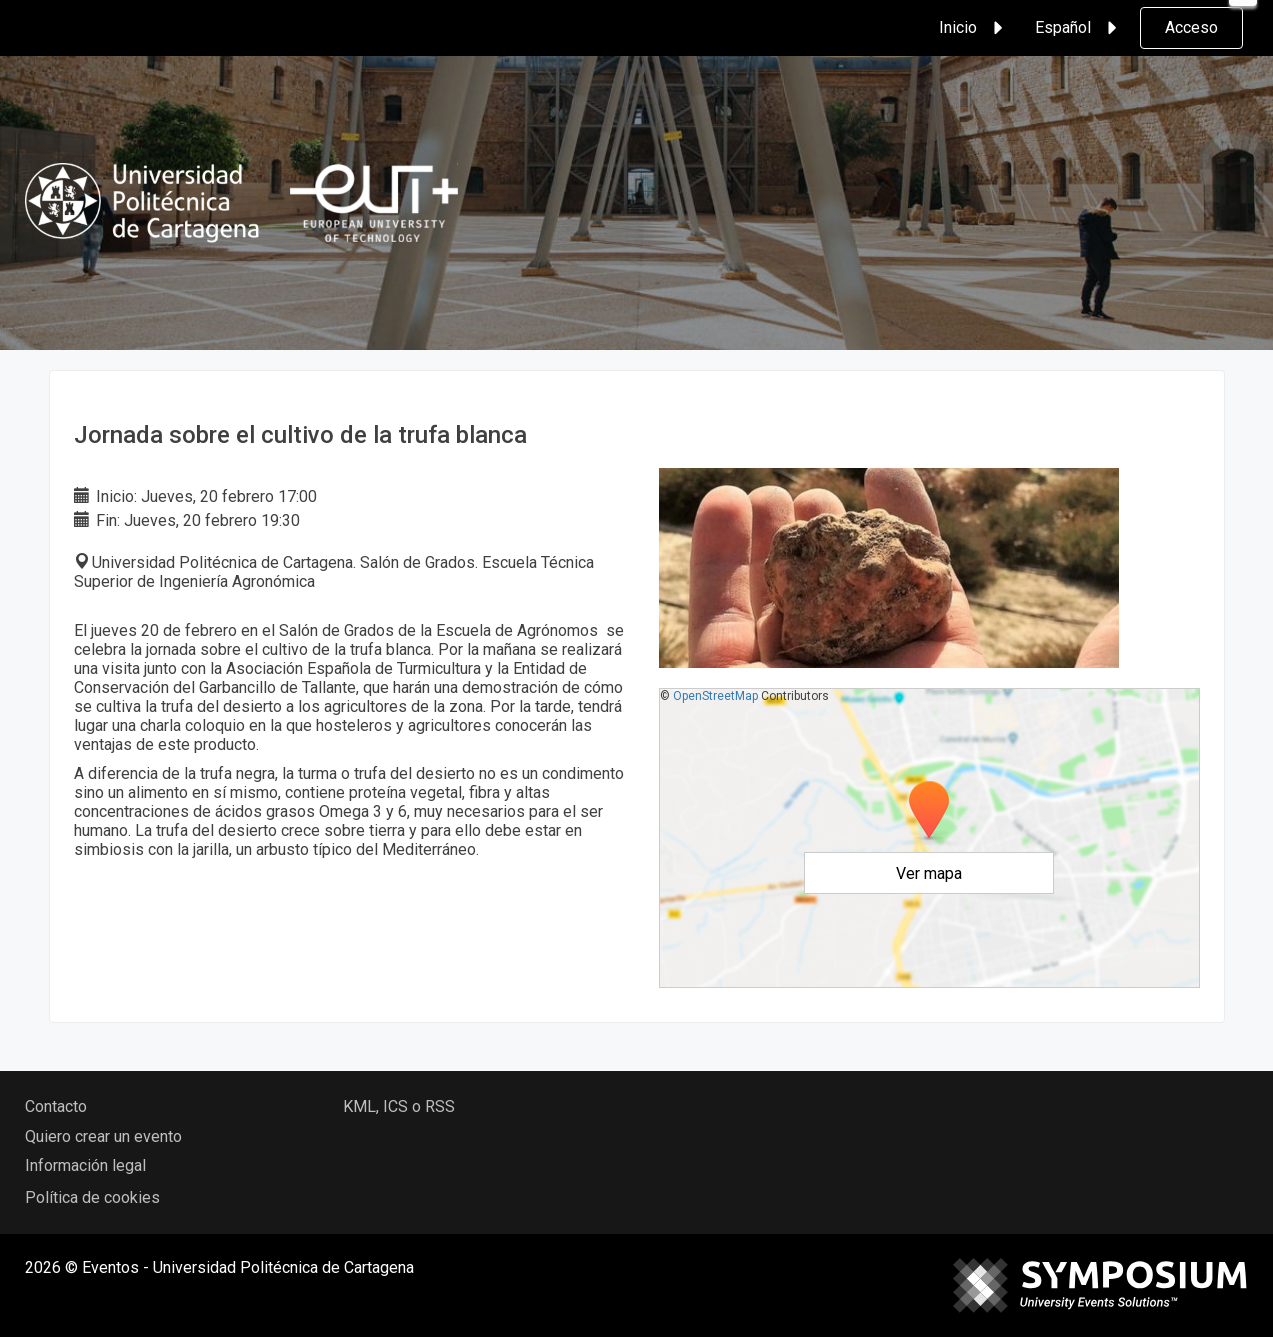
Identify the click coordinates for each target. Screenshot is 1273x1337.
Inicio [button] (974, 28)
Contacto (56, 1106)
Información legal (85, 1165)
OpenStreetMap (715, 696)
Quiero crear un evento (103, 1136)
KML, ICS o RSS (399, 1106)
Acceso (1191, 27)
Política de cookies (92, 1197)
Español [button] (1079, 28)
